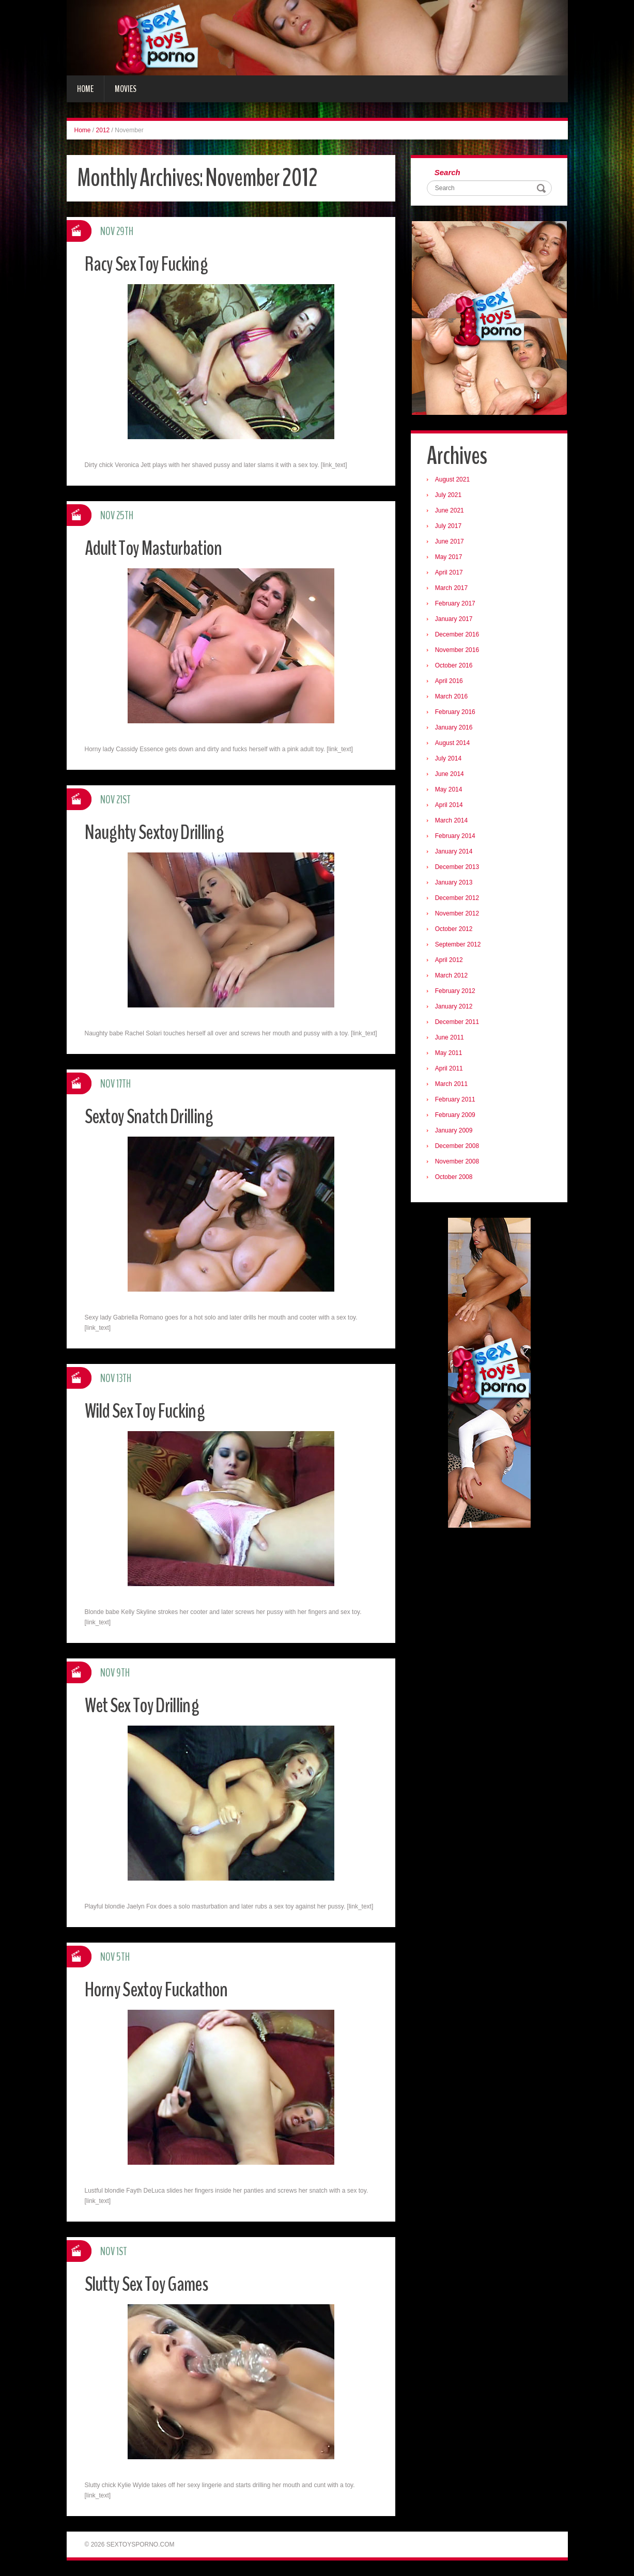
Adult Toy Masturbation (161, 547)
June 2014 (451, 776)
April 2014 (451, 807)
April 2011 (451, 1070)
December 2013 (459, 869)
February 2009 (457, 1117)
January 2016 (456, 729)
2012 (103, 130)
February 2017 (457, 605)
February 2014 (457, 838)
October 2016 (456, 667)
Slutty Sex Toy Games (154, 2283)
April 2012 (451, 962)
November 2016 (459, 652)
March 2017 (453, 590)
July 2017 (450, 528)
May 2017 (451, 559)
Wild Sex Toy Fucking (151, 1410)
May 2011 (451, 1055)
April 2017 (451, 574)
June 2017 (451, 543)
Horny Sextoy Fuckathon (164, 1989)
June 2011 (451, 1039)
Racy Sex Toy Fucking (153, 263)
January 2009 (456, 1132)
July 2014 (450, 760)
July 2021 (450, 497)
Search (449, 173)
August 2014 (454, 745)
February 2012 (457, 993)
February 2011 (457, 1101)
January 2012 (456, 1008)
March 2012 (453, 977)
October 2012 (456, 931)
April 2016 (451, 683)
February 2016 (457, 714)
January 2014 (456, 853)
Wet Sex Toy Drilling (148, 1704)
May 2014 (451, 791)
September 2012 (460, 946)
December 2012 (459, 900)
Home (85, 89)
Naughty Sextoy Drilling (162, 831)
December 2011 (459, 1024)
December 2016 (459, 636)
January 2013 (456, 884)
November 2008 (459, 1163)
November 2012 (459, 915)
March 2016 (453, 698)
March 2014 (453, 822)
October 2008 (456, 1179)
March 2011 (453, 1086)
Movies (125, 89)
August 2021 (454, 481)
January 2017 (456, 621)
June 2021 (451, 512)
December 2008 (459, 1148)
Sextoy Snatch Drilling (155, 1115)
